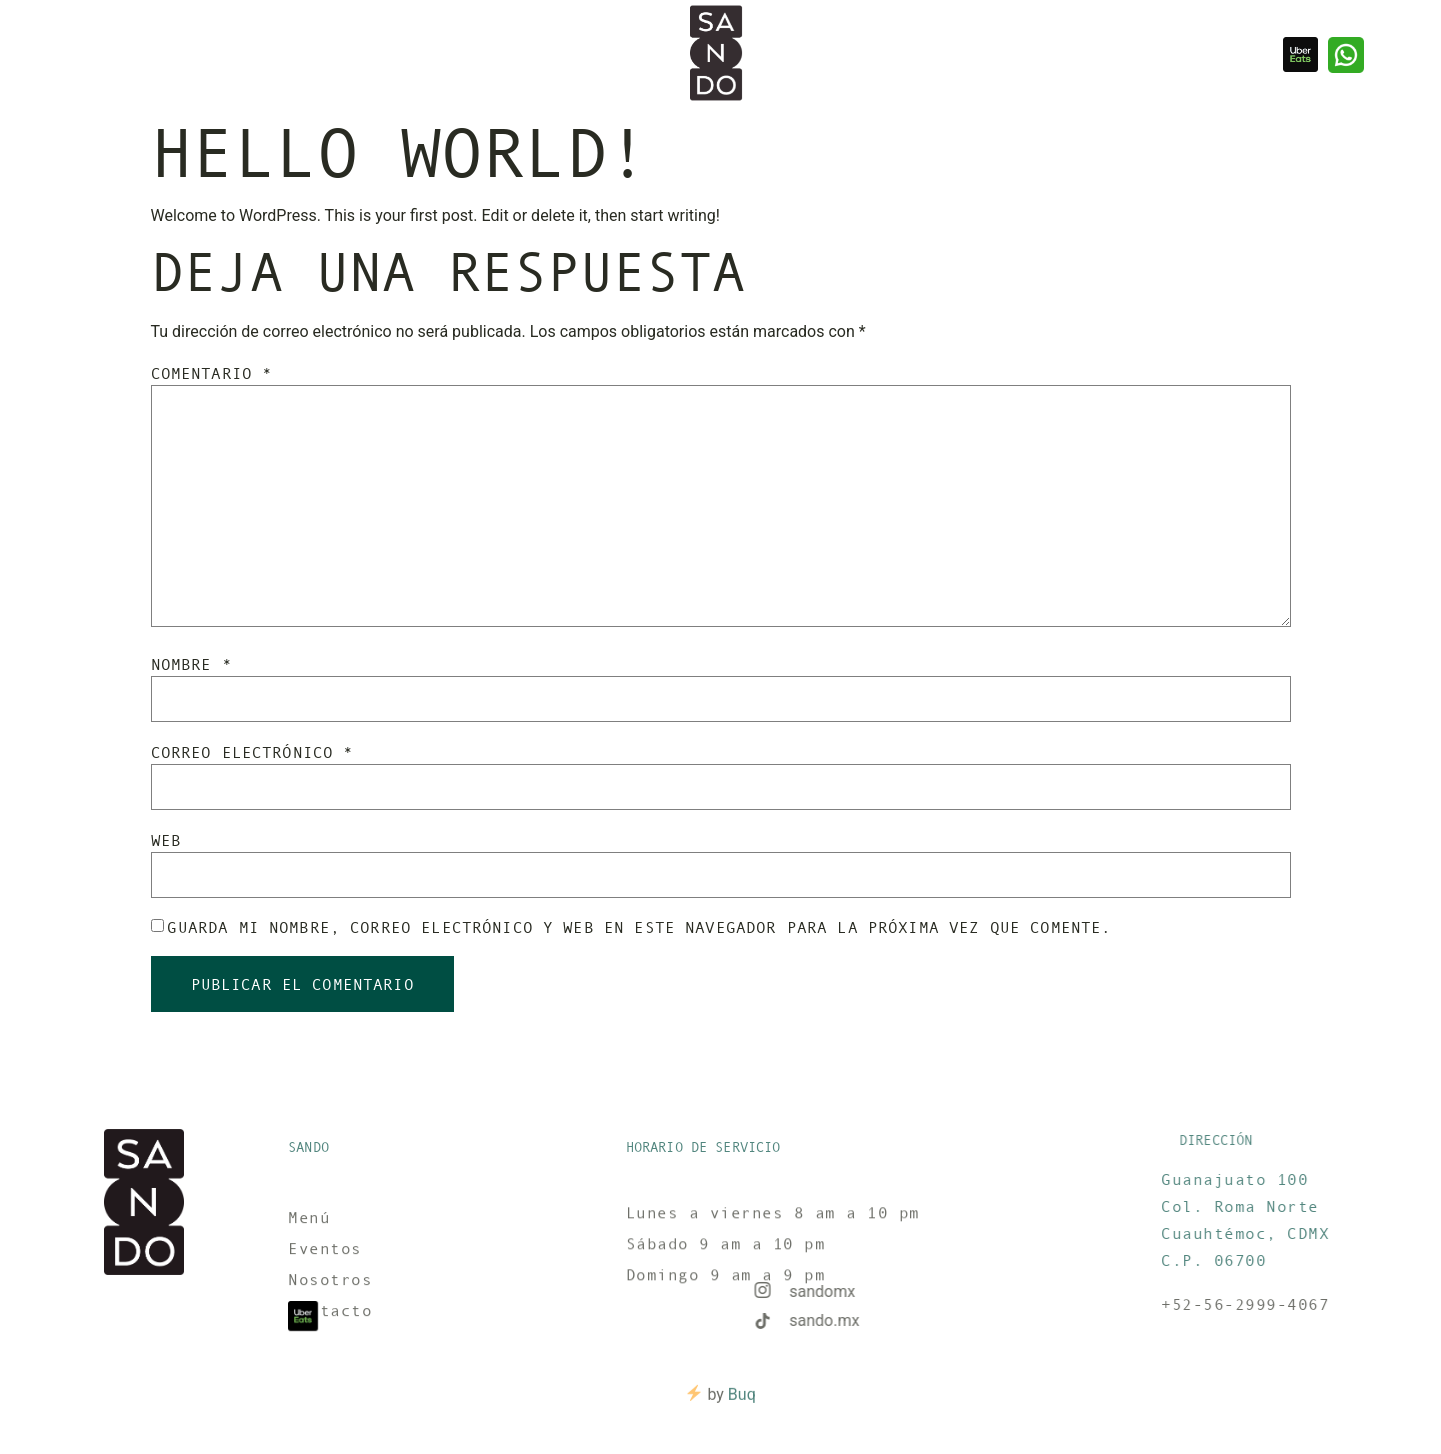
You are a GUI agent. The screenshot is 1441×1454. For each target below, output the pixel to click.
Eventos (65, 55)
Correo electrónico (252, 752)
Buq (742, 1402)
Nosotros (147, 55)
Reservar (233, 55)
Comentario (212, 373)
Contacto (319, 55)
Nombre (191, 664)
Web (166, 840)
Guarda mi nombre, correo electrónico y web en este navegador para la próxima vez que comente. (639, 927)
